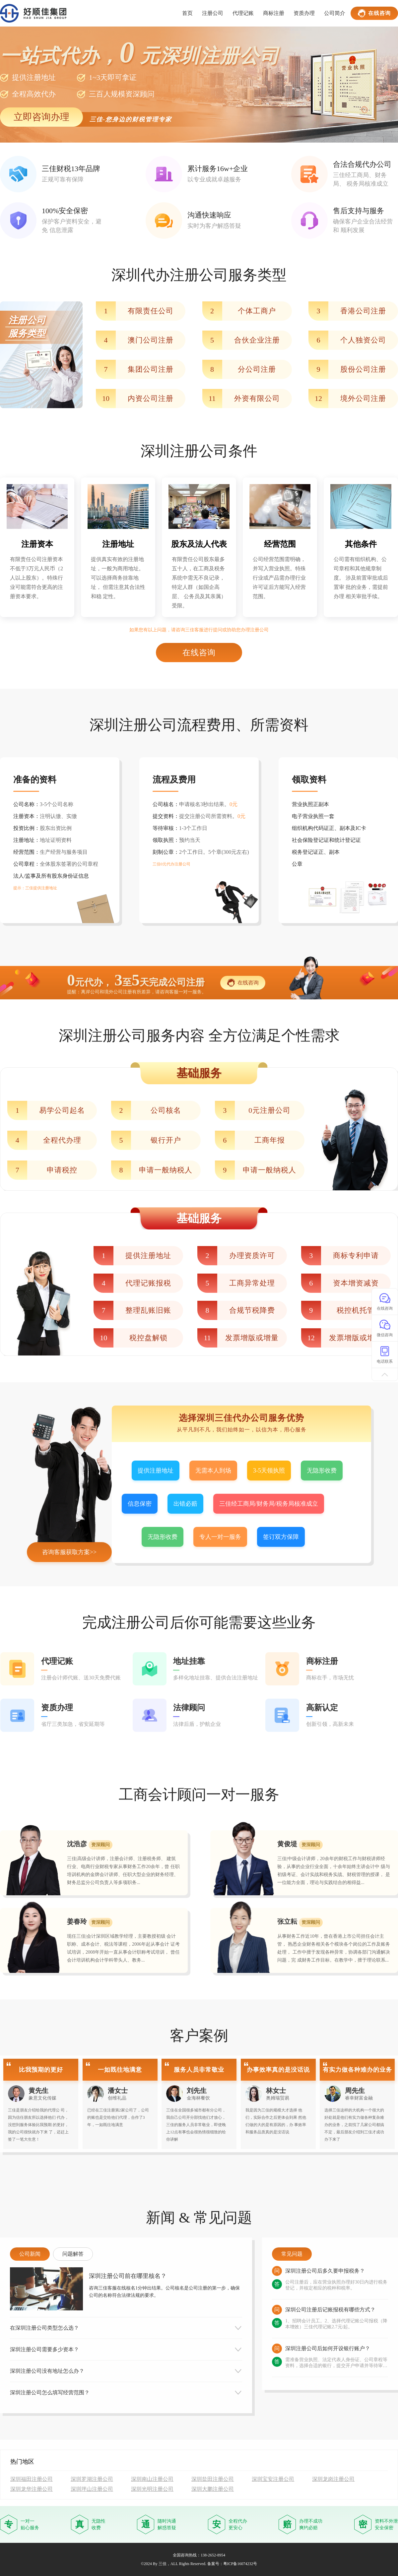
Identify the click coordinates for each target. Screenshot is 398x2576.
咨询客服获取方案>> (69, 1552)
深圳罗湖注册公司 (92, 2479)
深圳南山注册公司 (152, 2479)
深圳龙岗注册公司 (333, 2479)
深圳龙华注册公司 (31, 2489)
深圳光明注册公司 (152, 2489)
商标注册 (273, 13)
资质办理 (304, 13)
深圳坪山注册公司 (92, 2489)
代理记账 (243, 13)
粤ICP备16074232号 (240, 2563)
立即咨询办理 (41, 117)
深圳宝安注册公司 (273, 2479)
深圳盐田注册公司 (212, 2479)
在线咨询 (374, 13)
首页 (187, 13)
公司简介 (334, 13)
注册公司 (212, 13)
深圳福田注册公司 (31, 2479)
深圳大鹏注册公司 (212, 2489)
